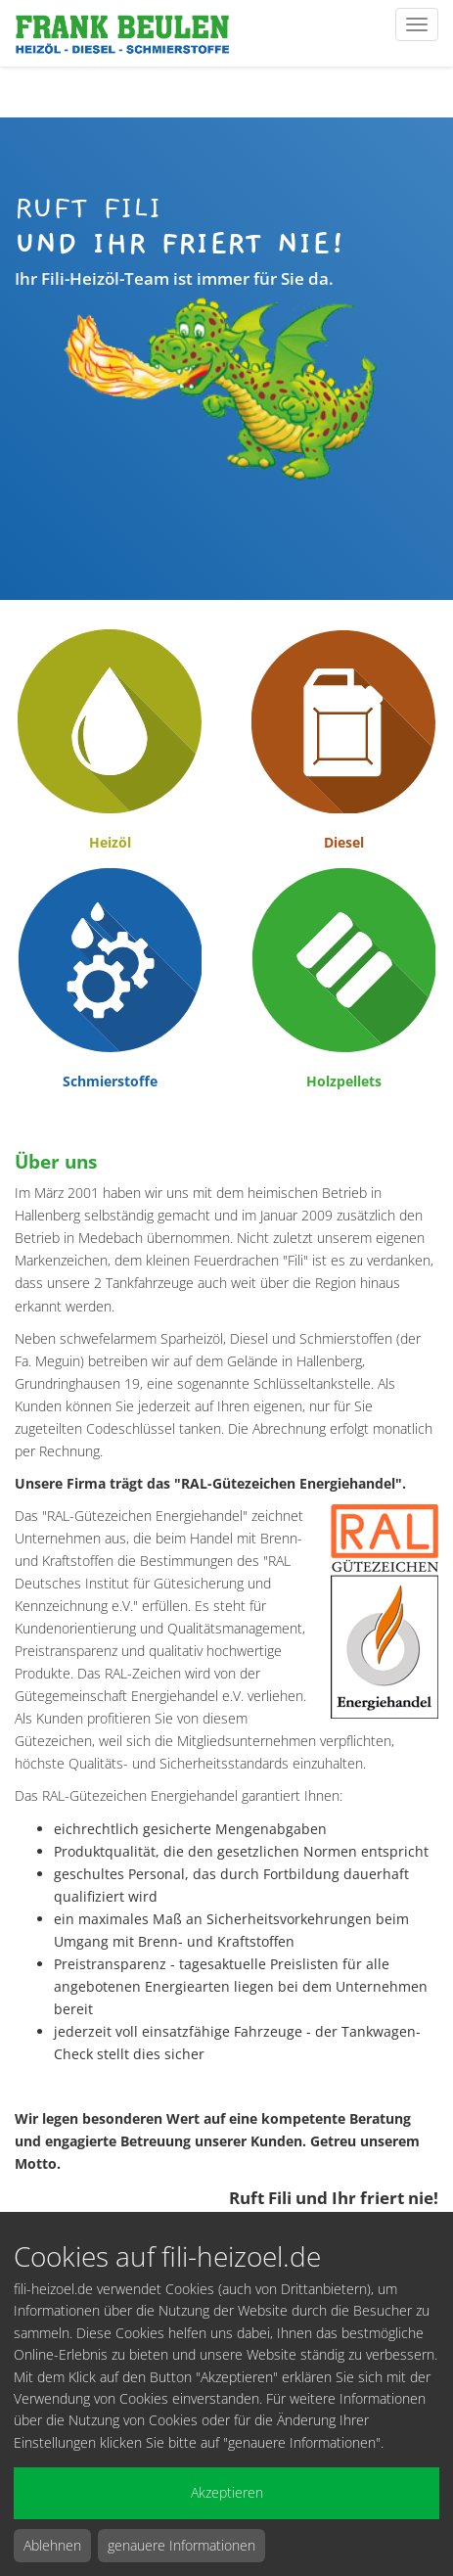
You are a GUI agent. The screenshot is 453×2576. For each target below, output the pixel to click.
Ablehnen (52, 2545)
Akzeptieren (227, 2492)
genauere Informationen (181, 2545)
